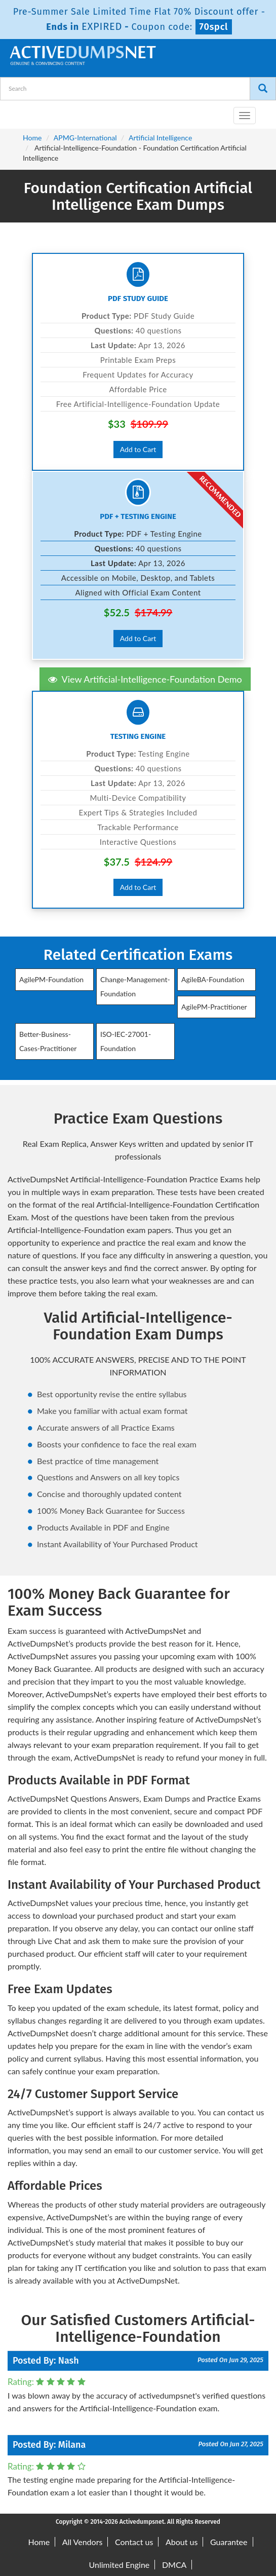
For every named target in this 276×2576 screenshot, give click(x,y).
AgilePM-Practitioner (214, 1006)
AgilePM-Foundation (51, 979)
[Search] (263, 88)
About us (182, 2542)
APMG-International (85, 137)
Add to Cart (138, 449)
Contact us (134, 2542)
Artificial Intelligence (160, 137)
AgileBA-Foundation (212, 979)
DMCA (174, 2564)
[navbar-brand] (20, 111)
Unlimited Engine (119, 2564)
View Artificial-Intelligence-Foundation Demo (145, 679)
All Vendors (82, 2542)
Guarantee (228, 2542)
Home (32, 137)
